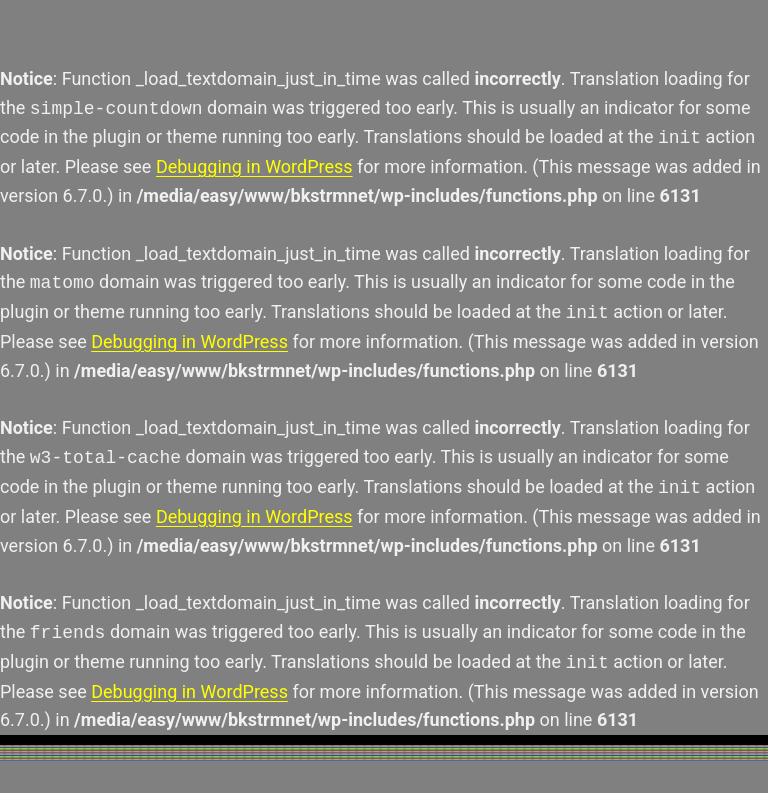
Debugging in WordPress (254, 166)
